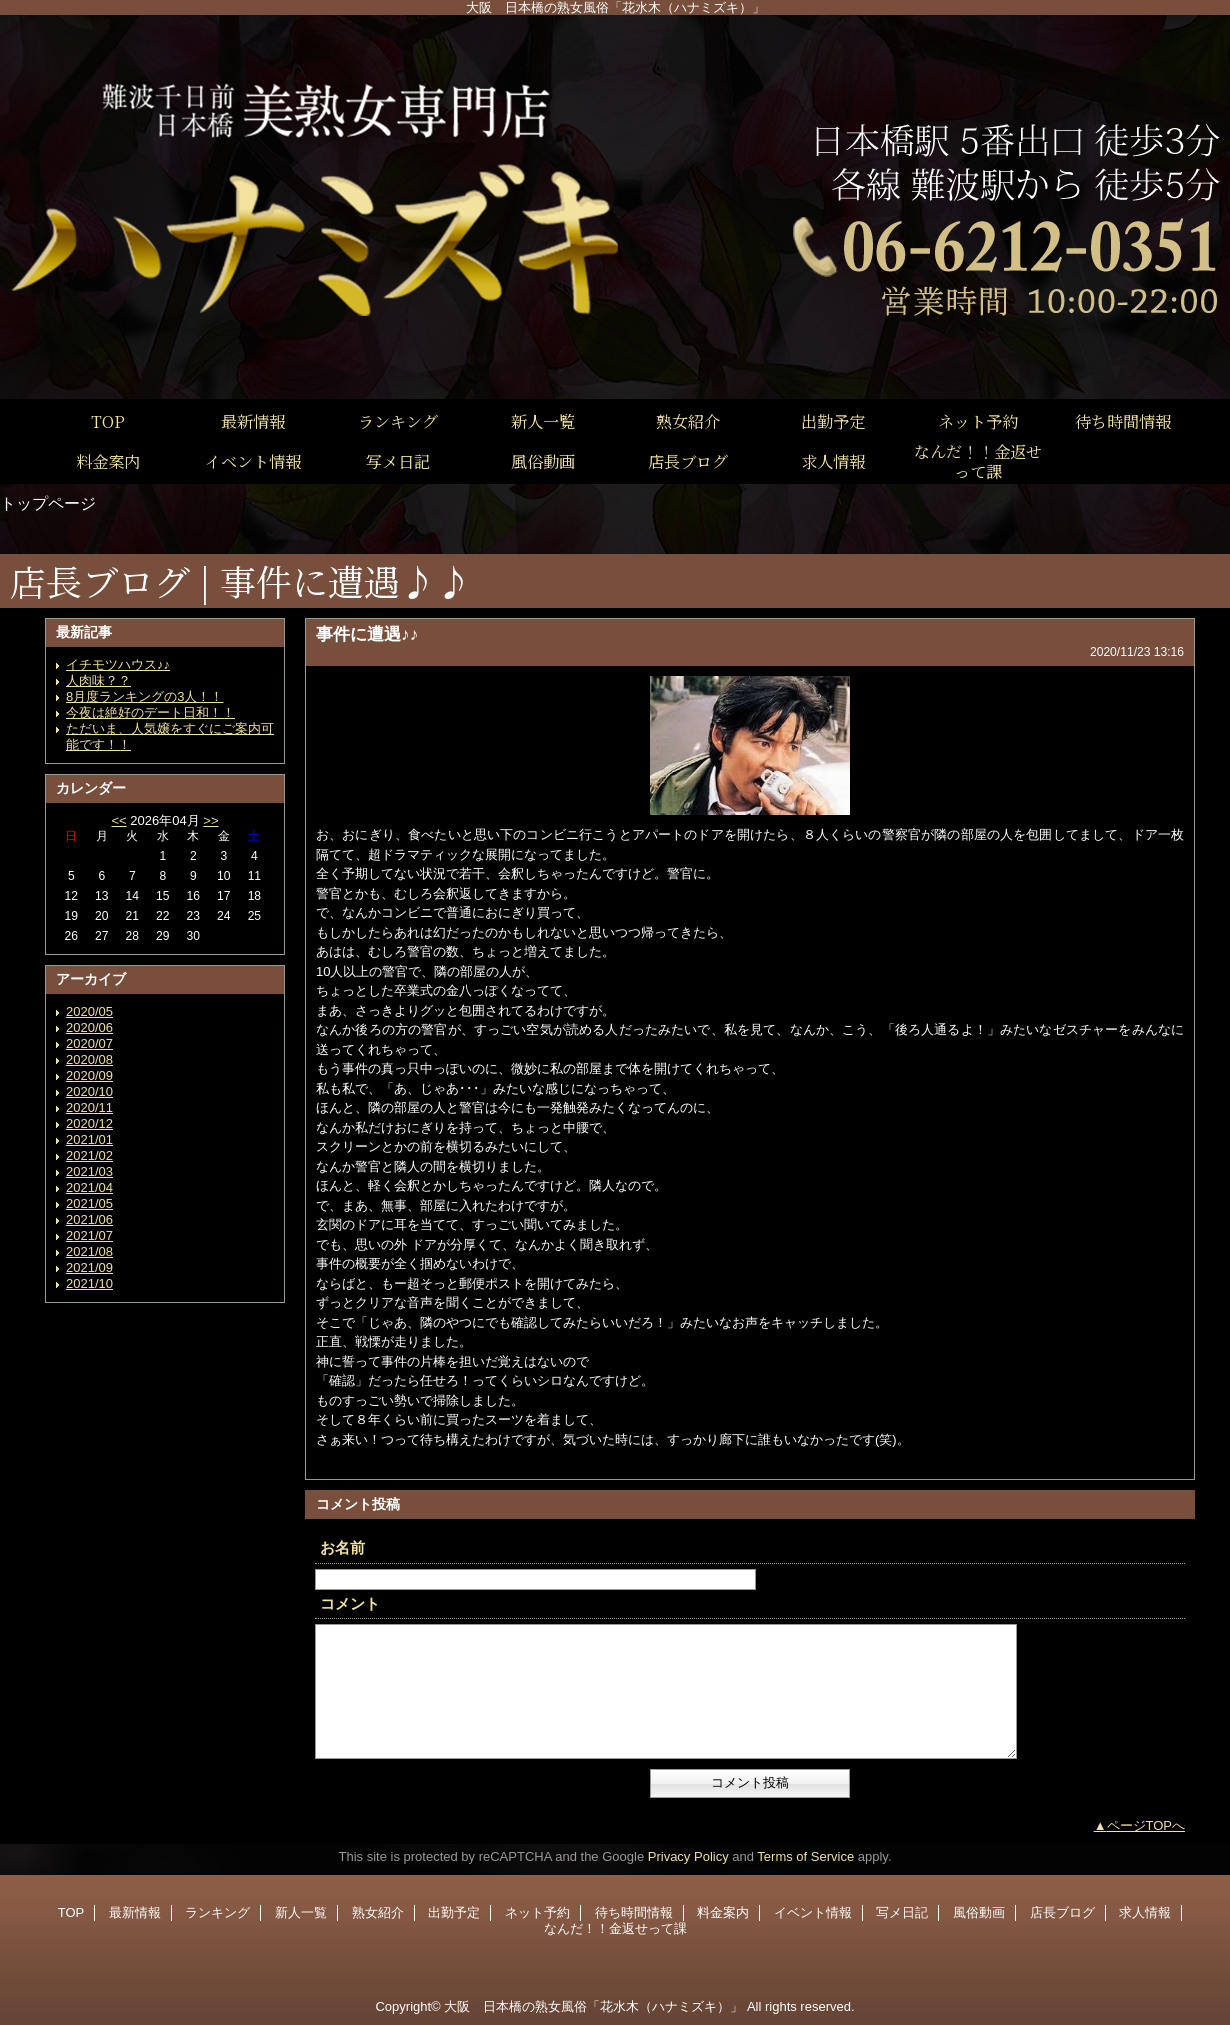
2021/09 (89, 1267)
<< (118, 820)
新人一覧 (301, 1912)
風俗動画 (979, 1912)
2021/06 (89, 1219)
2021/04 (89, 1187)
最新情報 (135, 1912)
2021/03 (89, 1171)
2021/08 (89, 1251)
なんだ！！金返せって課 (615, 1928)
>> (210, 820)
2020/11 (89, 1107)
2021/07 (89, 1235)
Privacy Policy (688, 1856)
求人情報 (1145, 1912)
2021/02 (89, 1155)
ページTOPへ (1146, 1825)
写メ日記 (902, 1912)
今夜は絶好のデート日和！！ (150, 712)
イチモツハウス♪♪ (118, 664)
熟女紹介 (378, 1912)
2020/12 (89, 1123)
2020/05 (89, 1011)
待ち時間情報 (634, 1912)
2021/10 (89, 1283)
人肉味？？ (98, 680)
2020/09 (89, 1075)
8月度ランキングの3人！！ (144, 696)
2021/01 (89, 1139)
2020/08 (89, 1059)
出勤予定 (454, 1912)
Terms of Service (805, 1856)
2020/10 (89, 1091)
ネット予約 (537, 1912)
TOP (108, 421)
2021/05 (89, 1203)
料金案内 (723, 1912)
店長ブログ (1062, 1912)
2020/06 (89, 1027)
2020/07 (89, 1043)
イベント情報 (813, 1912)
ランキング (217, 1912)
